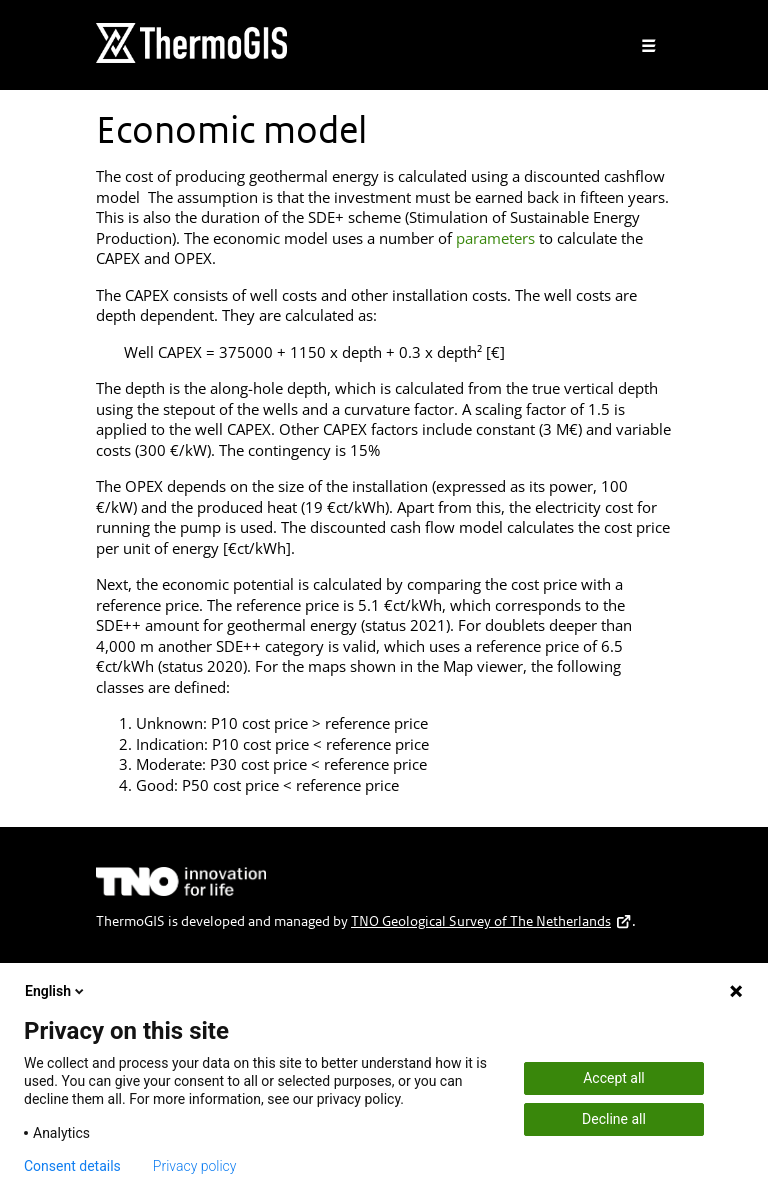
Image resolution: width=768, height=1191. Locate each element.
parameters (495, 238)
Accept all (614, 1078)
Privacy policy (195, 1166)
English (56, 991)
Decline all (614, 1119)
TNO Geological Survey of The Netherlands (491, 921)
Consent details (72, 1166)
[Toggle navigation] (649, 46)
